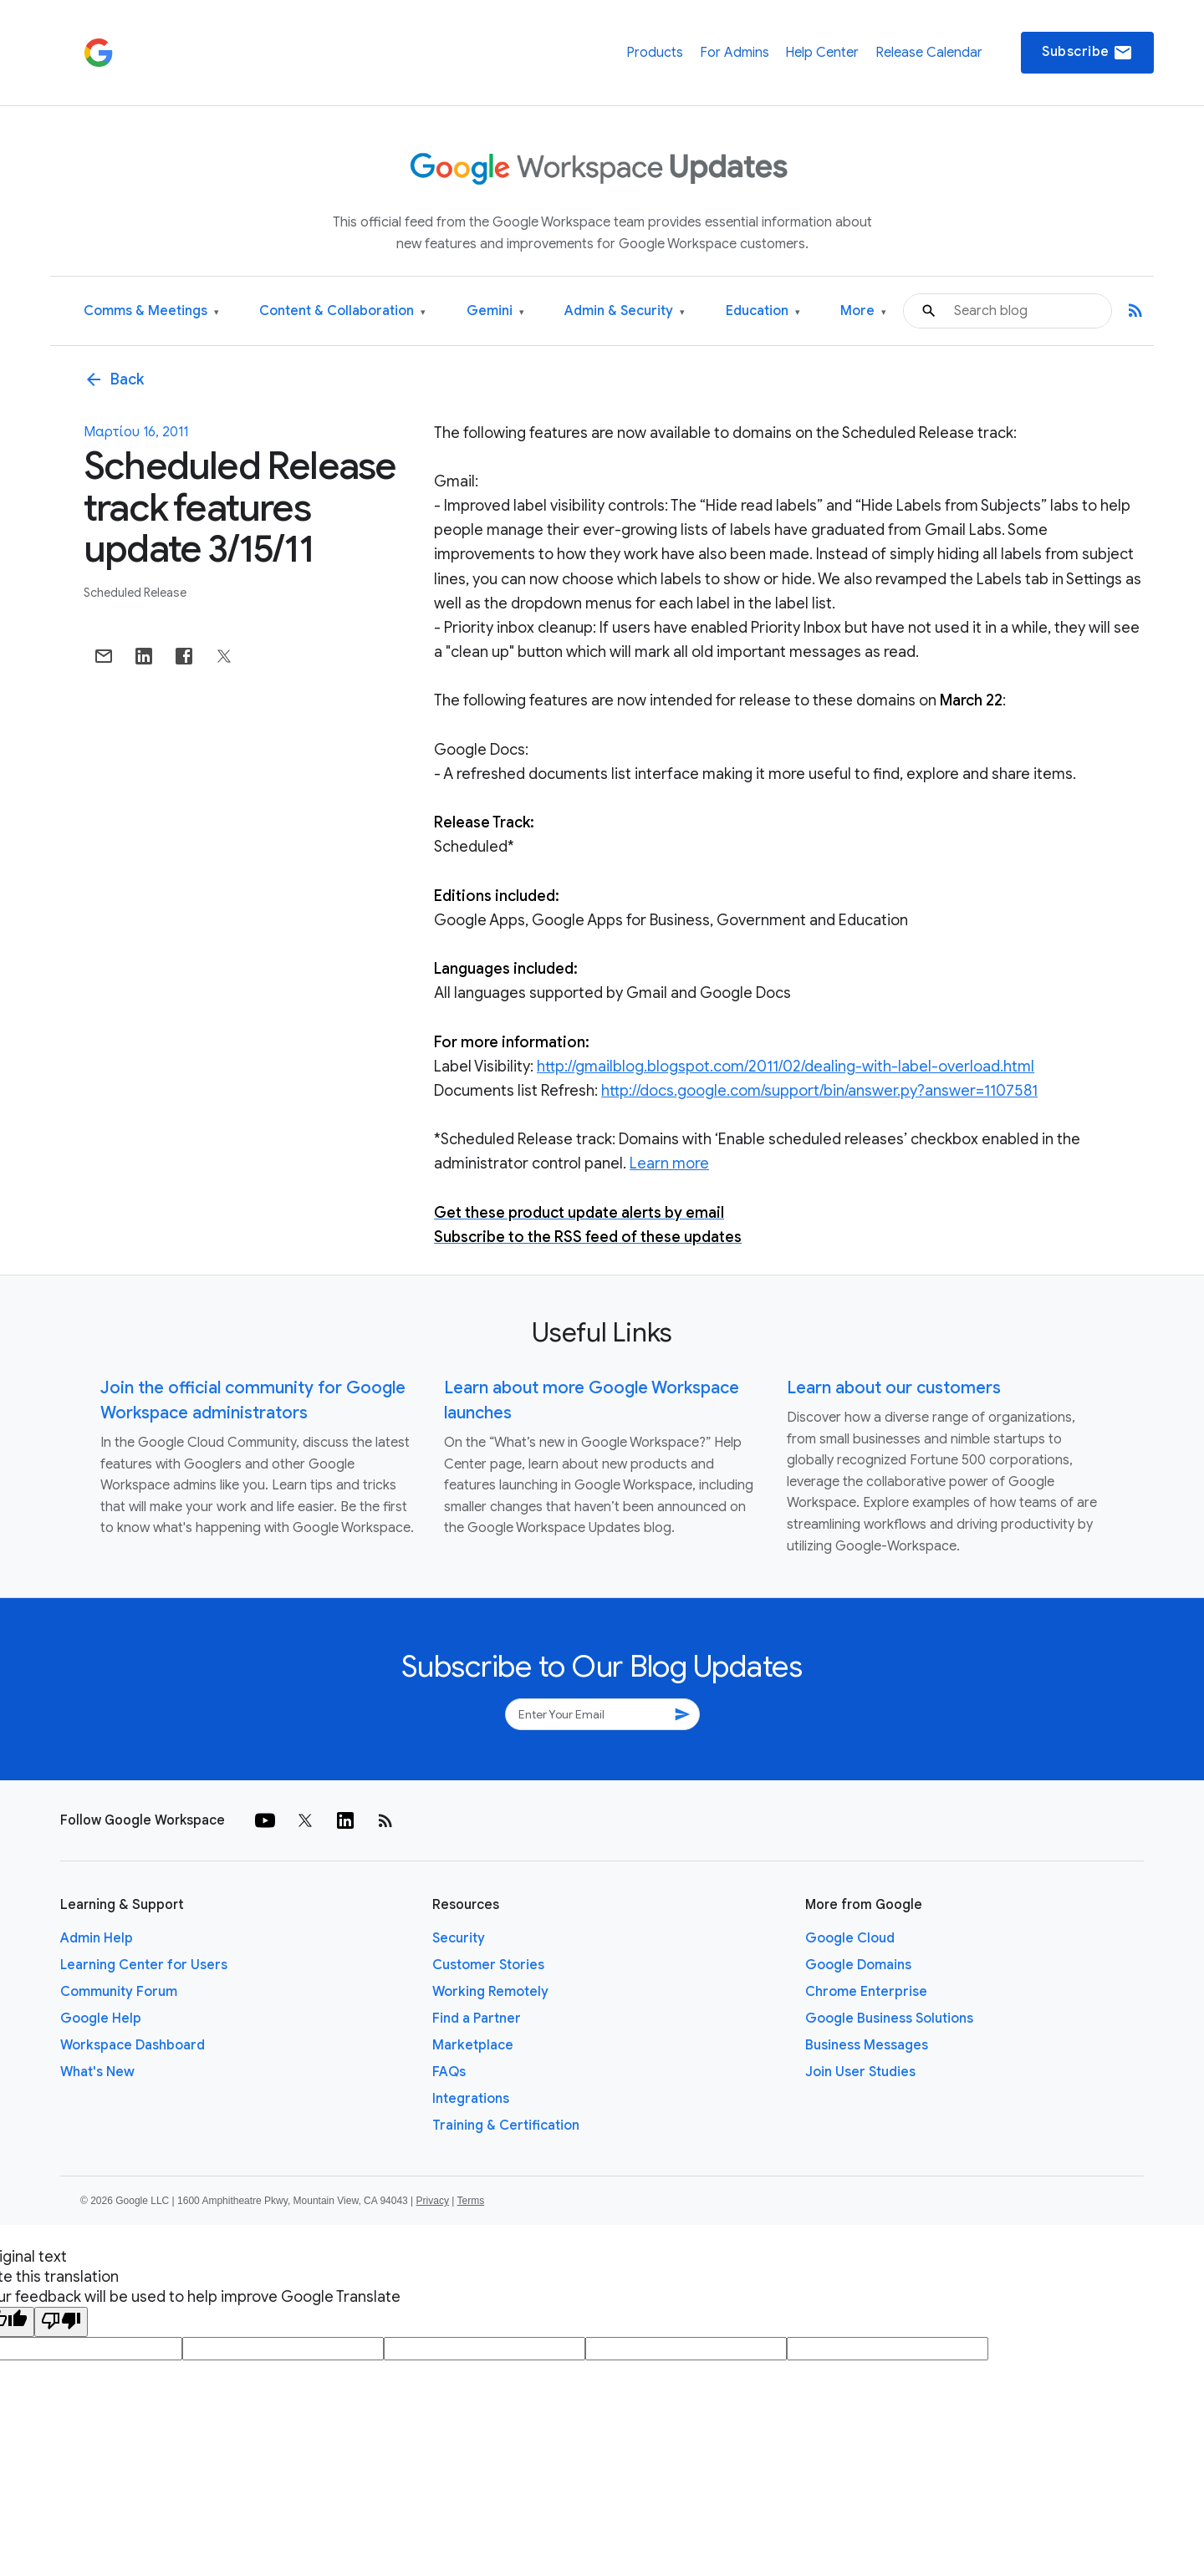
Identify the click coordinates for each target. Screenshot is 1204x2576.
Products (654, 52)
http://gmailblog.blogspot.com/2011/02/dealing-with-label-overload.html (785, 1066)
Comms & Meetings (151, 311)
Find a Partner (476, 2018)
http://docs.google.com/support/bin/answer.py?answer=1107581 (819, 1091)
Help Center (822, 52)
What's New (97, 2072)
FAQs (449, 2072)
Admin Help (96, 1938)
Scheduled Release (135, 592)
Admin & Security (624, 311)
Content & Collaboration (342, 311)
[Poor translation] (61, 2322)
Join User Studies (860, 2072)
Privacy (432, 2201)
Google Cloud (850, 1938)
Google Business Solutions (889, 2018)
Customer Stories (488, 1965)
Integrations (470, 2098)
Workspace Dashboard (132, 2045)
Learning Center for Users (143, 1965)
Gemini (495, 311)
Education (763, 311)
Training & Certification (505, 2125)
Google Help (100, 2018)
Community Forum (118, 1991)
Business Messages (866, 2045)
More (863, 311)
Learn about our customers (894, 1387)
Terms (470, 2201)
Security (458, 1938)
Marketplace (472, 2045)
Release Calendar (928, 52)
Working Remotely (490, 1991)
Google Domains (858, 1965)
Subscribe (1087, 53)
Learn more (669, 1163)
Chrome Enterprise (866, 1991)
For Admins (734, 52)
